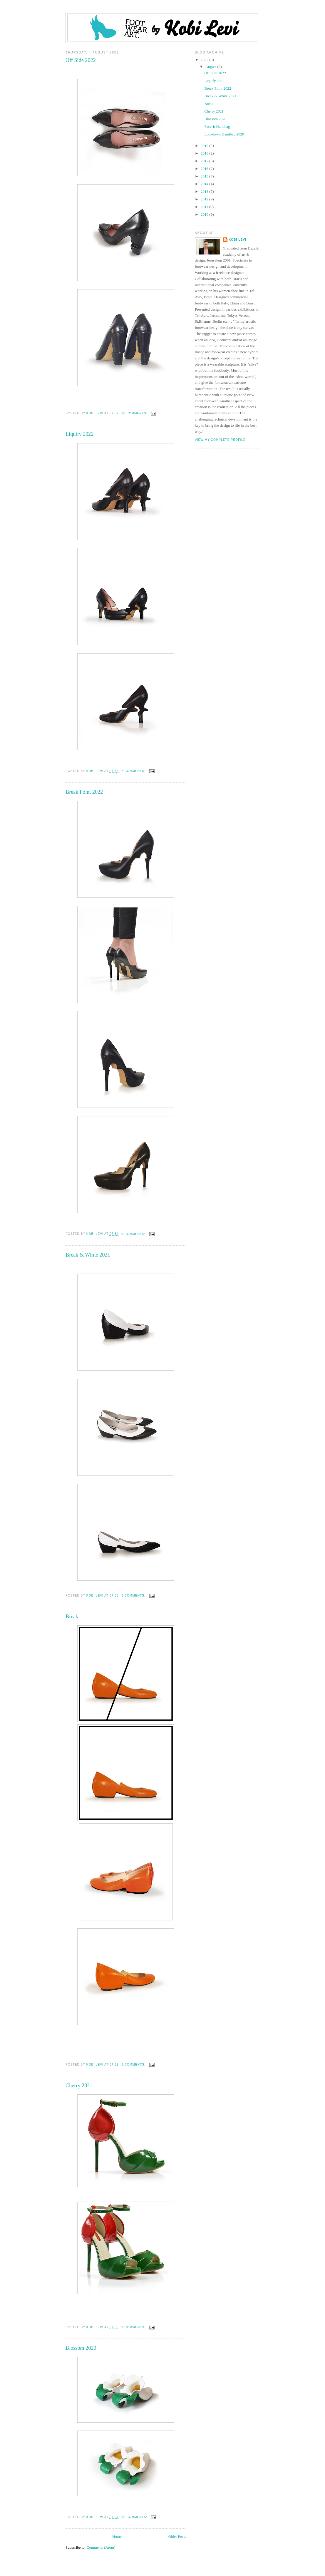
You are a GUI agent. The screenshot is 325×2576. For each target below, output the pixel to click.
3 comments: (133, 1595)
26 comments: (134, 413)
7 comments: (133, 771)
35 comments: (134, 2517)
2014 (205, 184)
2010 (205, 214)
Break (72, 1616)
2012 (205, 199)
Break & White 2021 (88, 1255)
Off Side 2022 (81, 60)
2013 (205, 191)
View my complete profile (220, 439)
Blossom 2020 (81, 2348)
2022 (205, 60)
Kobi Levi (237, 239)
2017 (205, 161)
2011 (205, 207)
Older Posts (177, 2536)
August (211, 66)
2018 (205, 153)
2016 (205, 168)
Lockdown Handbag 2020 (224, 134)
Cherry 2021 (79, 2085)
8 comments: (133, 2064)
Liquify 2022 (79, 434)
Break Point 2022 (84, 792)
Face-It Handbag (217, 126)
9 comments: (133, 1234)
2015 (205, 176)
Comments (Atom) (101, 2547)
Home (117, 2536)
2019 (205, 145)
